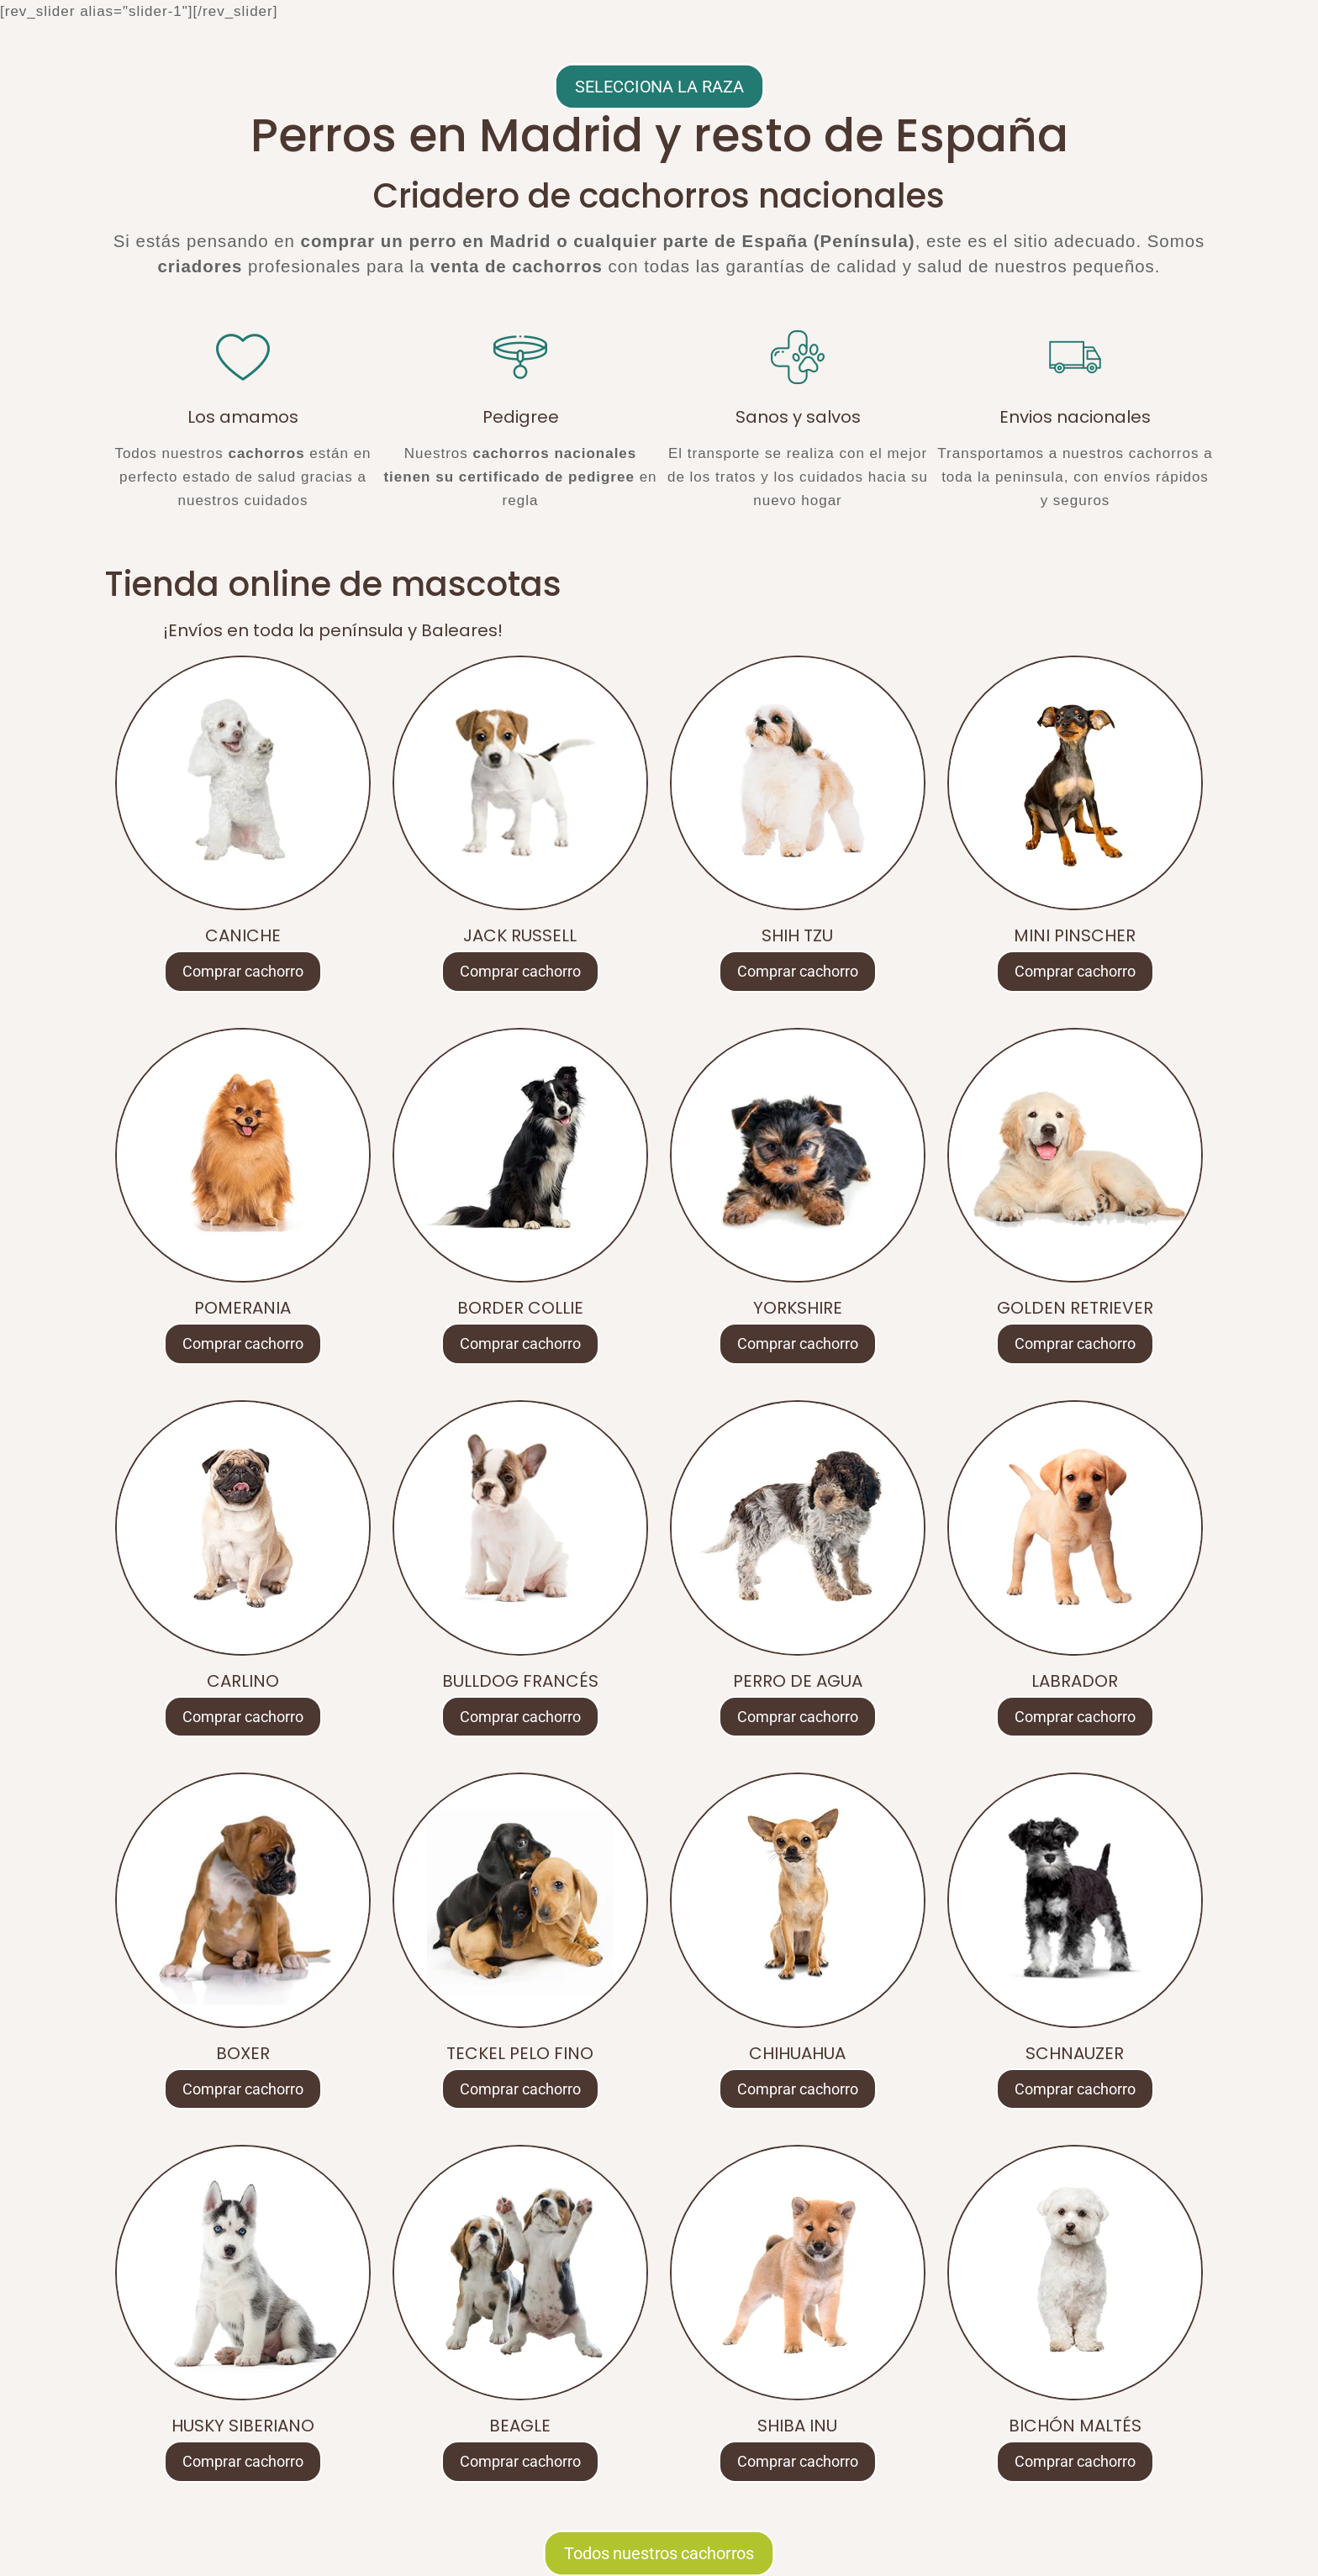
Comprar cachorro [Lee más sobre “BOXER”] (242, 2089)
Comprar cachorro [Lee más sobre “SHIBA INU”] (797, 2461)
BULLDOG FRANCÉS (520, 1681)
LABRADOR (1074, 1681)
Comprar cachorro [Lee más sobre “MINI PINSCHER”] (1075, 971)
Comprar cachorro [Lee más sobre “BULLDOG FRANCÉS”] (520, 1716)
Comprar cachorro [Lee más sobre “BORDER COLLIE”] (520, 1343)
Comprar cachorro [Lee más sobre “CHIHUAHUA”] (797, 2089)
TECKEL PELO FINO (519, 2053)
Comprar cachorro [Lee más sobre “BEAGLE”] (520, 2461)
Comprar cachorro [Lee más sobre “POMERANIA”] (242, 1343)
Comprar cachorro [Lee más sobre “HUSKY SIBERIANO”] (242, 2461)
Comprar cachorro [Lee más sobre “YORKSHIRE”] (797, 1343)
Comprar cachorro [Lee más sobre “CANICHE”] (242, 971)
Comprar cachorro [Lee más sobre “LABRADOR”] (1075, 1716)
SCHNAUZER (1074, 2053)
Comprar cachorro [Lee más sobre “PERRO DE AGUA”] (797, 1716)
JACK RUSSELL (520, 935)
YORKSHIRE (797, 1308)
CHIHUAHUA (797, 2053)
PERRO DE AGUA (797, 1681)
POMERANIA (242, 1308)
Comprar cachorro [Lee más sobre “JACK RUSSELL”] (520, 971)
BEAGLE (520, 2425)
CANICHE (243, 935)
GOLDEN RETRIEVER (1075, 1308)
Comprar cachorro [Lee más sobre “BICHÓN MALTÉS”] (1075, 2461)
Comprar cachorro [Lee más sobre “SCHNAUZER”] (1075, 2089)
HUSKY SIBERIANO (242, 2425)
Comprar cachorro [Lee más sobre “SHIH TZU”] (797, 971)
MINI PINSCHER (1075, 935)
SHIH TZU (797, 935)
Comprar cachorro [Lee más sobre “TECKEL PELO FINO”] (520, 2089)
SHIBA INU (797, 2425)
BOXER (243, 2053)
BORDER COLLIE (520, 1308)
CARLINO (243, 1681)
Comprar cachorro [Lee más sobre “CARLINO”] (242, 1716)
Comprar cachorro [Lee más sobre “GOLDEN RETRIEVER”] (1075, 1343)
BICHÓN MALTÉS (1075, 2425)
